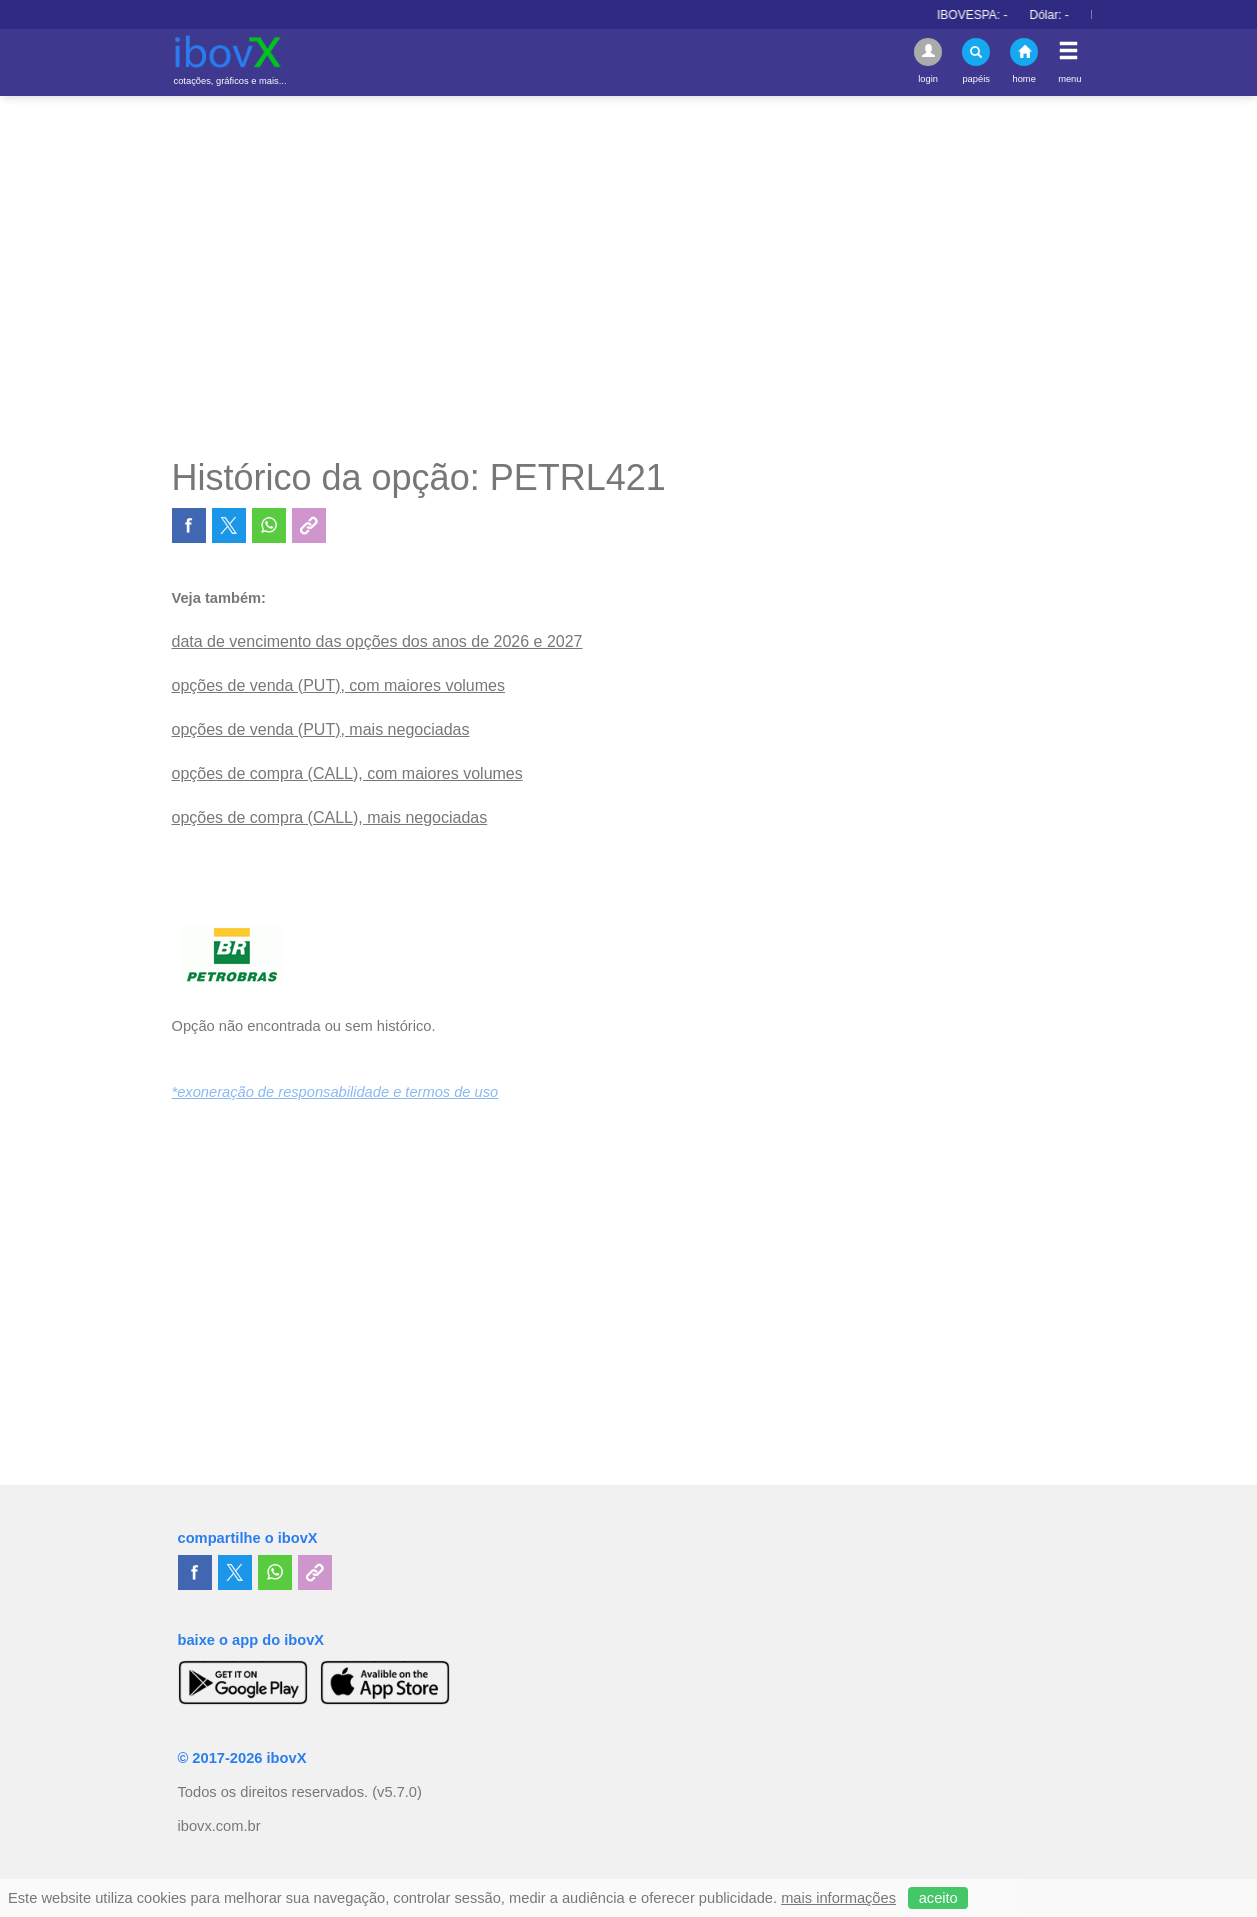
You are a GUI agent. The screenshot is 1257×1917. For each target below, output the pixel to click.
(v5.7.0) (397, 1792)
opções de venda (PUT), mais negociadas (321, 729)
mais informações (838, 1898)
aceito (938, 1898)
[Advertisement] (629, 276)
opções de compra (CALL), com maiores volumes (347, 773)
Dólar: (1065, 15)
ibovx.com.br (219, 1826)
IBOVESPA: (988, 15)
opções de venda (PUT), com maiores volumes (338, 685)
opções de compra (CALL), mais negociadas (330, 817)
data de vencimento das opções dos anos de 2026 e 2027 (377, 641)
